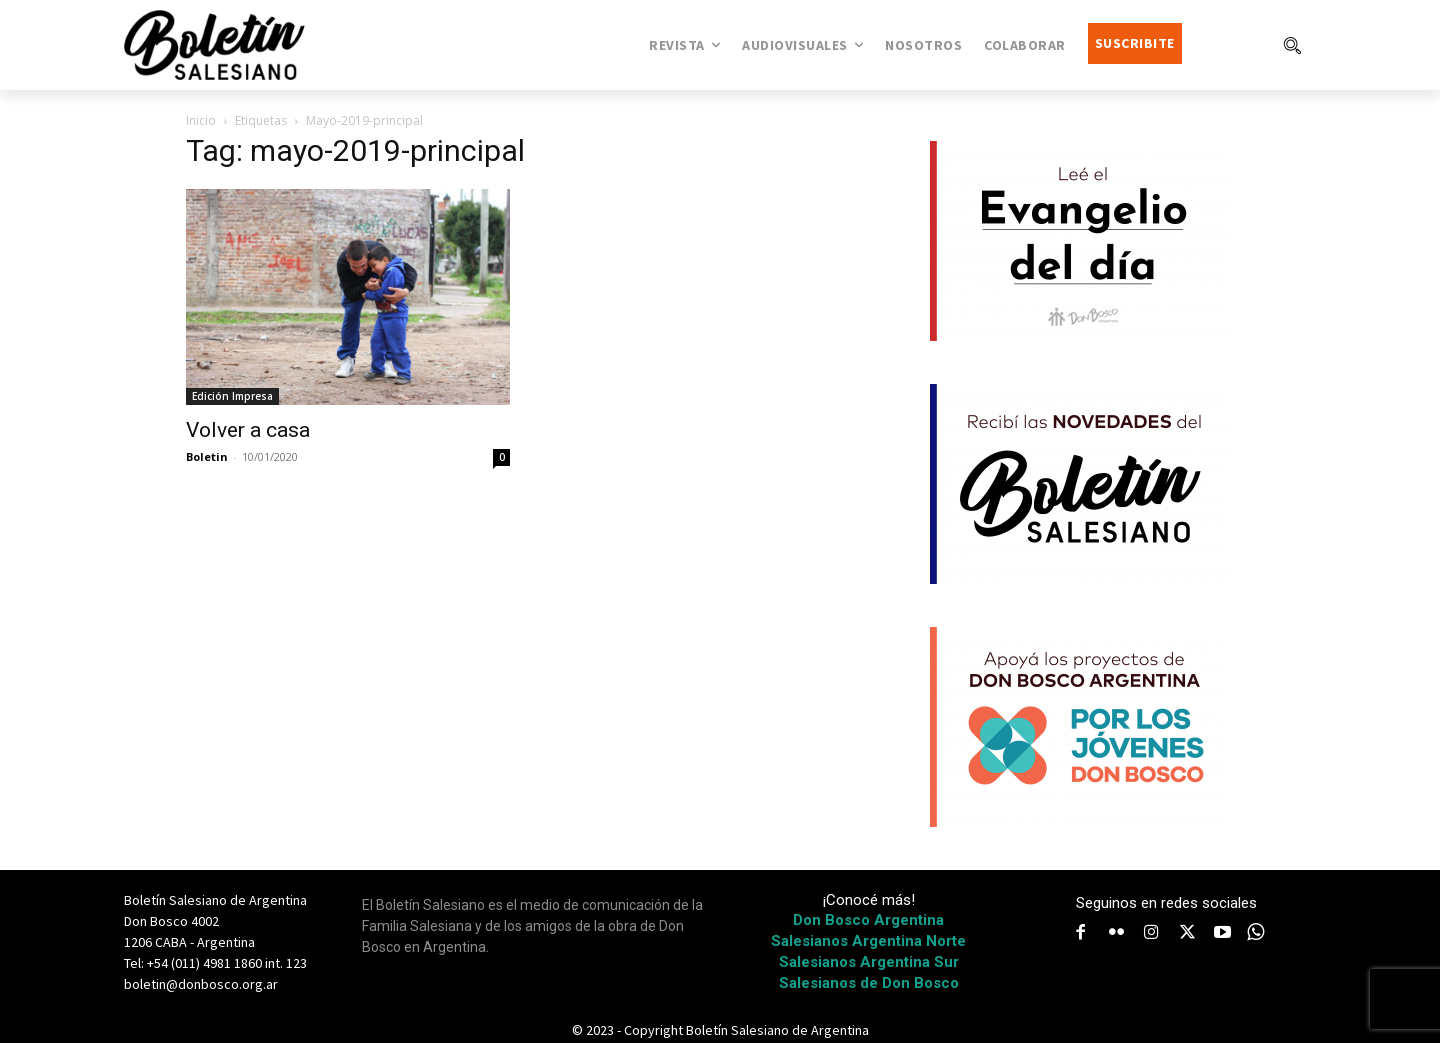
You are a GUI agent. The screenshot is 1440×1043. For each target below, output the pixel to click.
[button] (1292, 45)
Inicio (201, 120)
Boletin (207, 456)
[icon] (1256, 932)
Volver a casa (248, 430)
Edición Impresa (232, 396)
